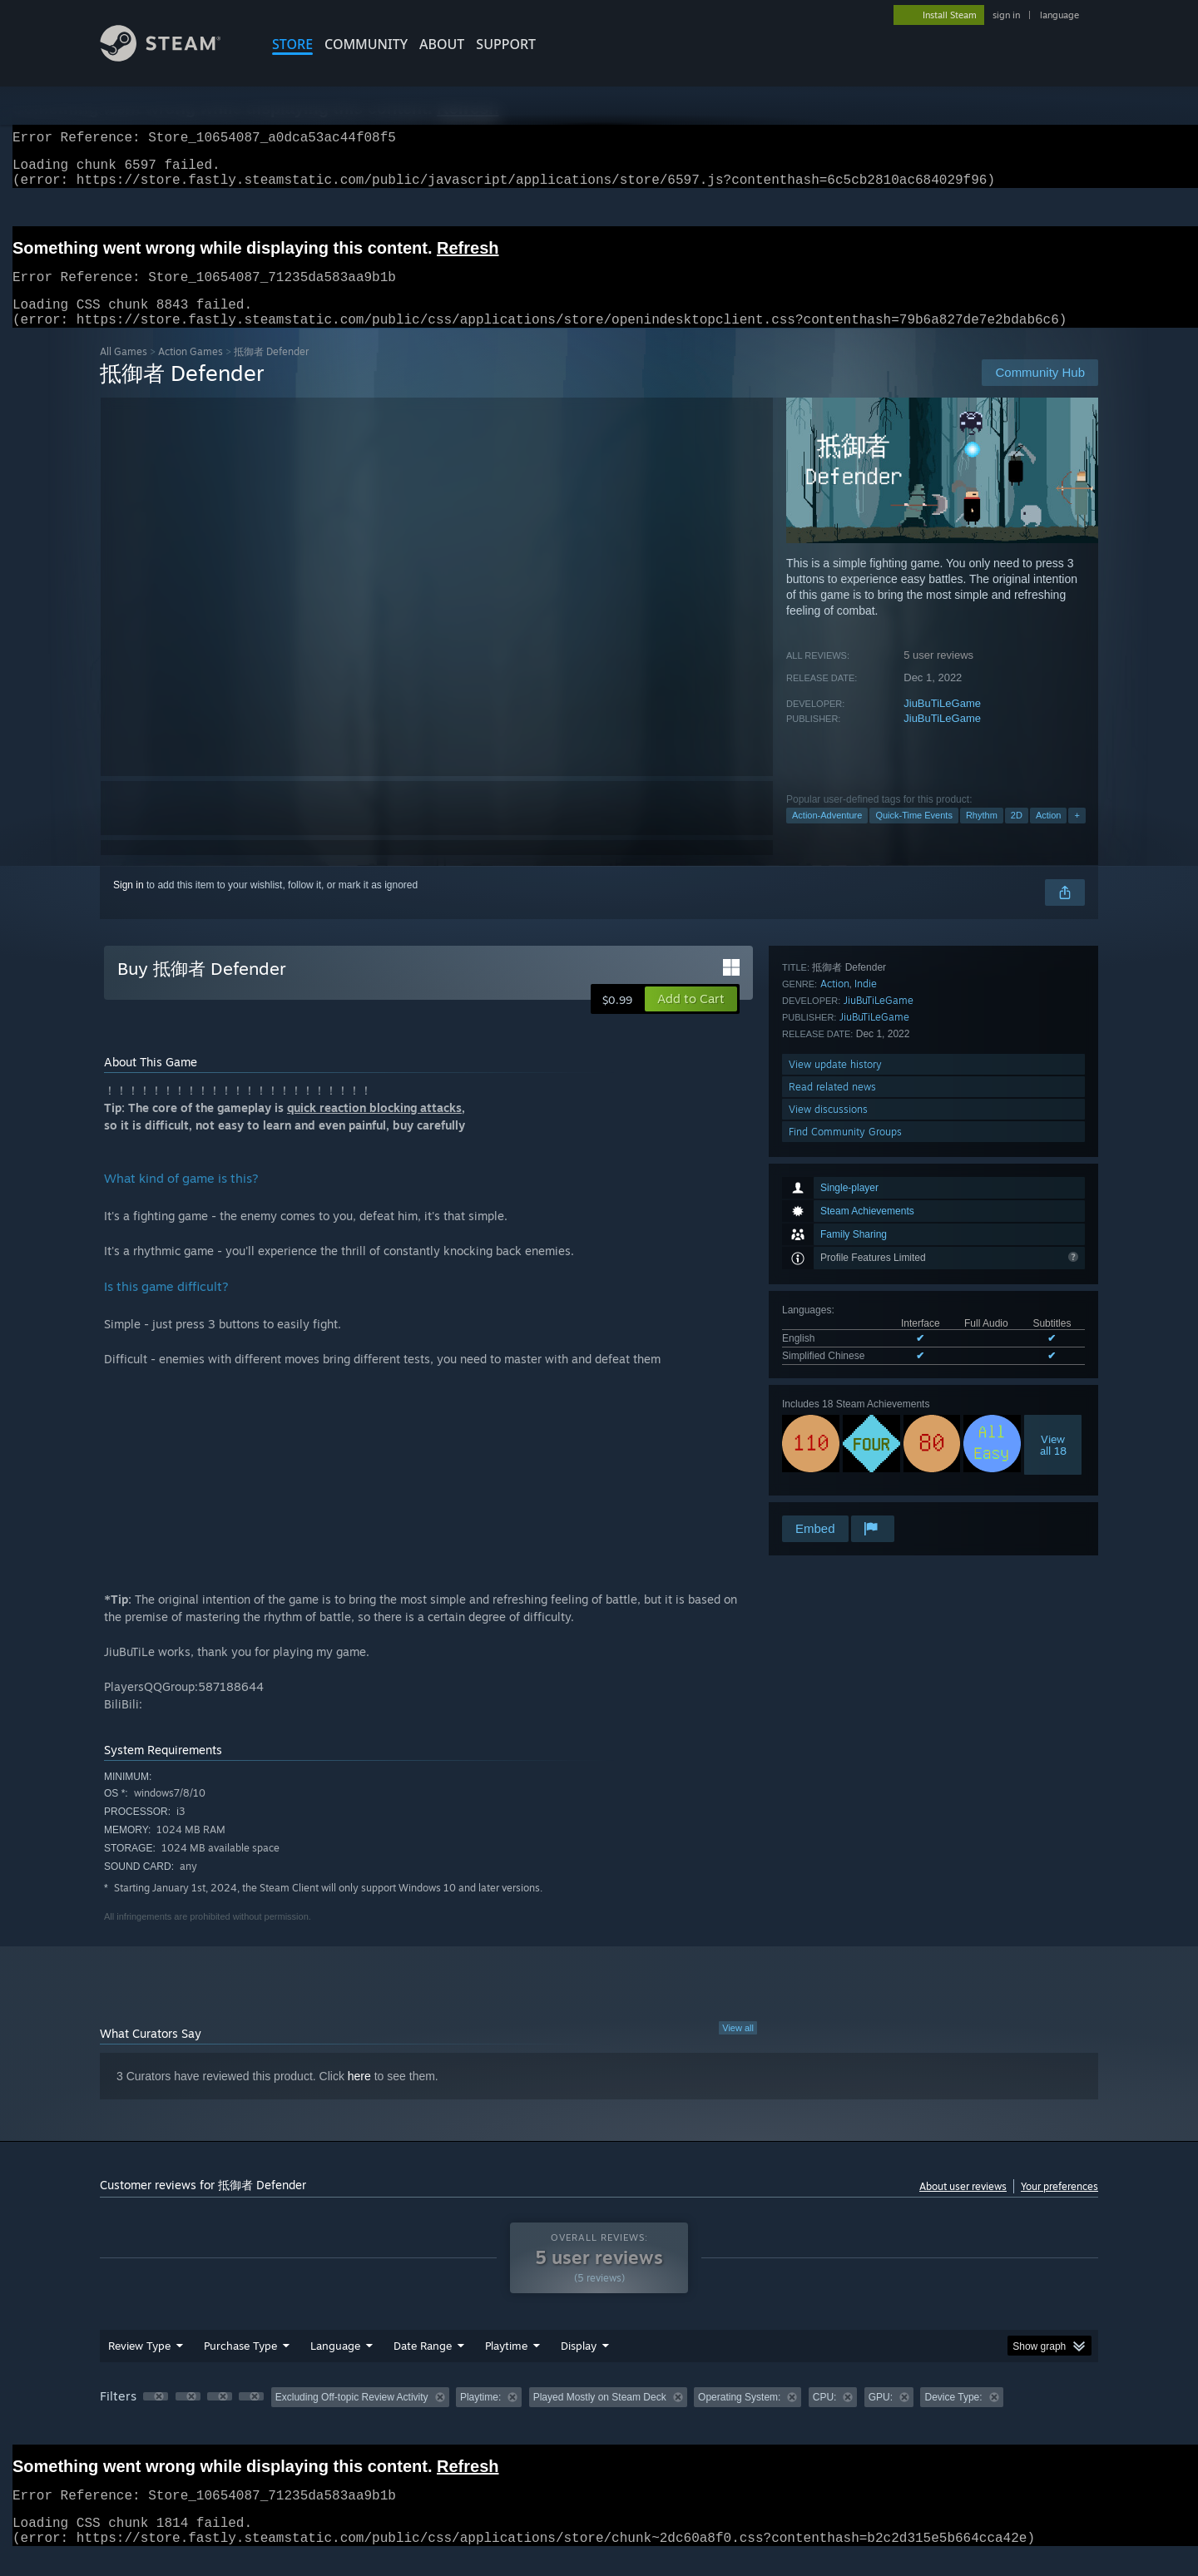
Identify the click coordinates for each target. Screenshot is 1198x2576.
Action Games (190, 371)
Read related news (832, 1445)
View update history (835, 1423)
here (359, 2096)
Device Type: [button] (953, 2417)
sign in (1006, 15)
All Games (123, 371)
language (1059, 15)
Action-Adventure (827, 835)
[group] (599, 2418)
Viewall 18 (1053, 1246)
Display (579, 2365)
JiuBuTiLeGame (942, 723)
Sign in (128, 905)
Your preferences (1059, 2206)
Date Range (423, 2365)
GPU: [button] (881, 2417)
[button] (691, 1019)
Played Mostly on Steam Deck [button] (599, 2417)
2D (1016, 835)
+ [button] (1076, 835)
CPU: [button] (825, 2417)
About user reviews (963, 2206)
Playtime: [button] (480, 2417)
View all (738, 2048)
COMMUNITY (366, 44)
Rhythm (982, 835)
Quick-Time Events (914, 835)
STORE (292, 44)
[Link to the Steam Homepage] (173, 57)
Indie (865, 1342)
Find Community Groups (845, 1490)
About (441, 44)
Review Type (139, 2365)
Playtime (506, 2365)
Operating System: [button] (739, 2417)
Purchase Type (240, 2365)
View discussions (828, 1467)
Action (1049, 835)
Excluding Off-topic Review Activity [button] (351, 2417)
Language (335, 2365)
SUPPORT (506, 44)
